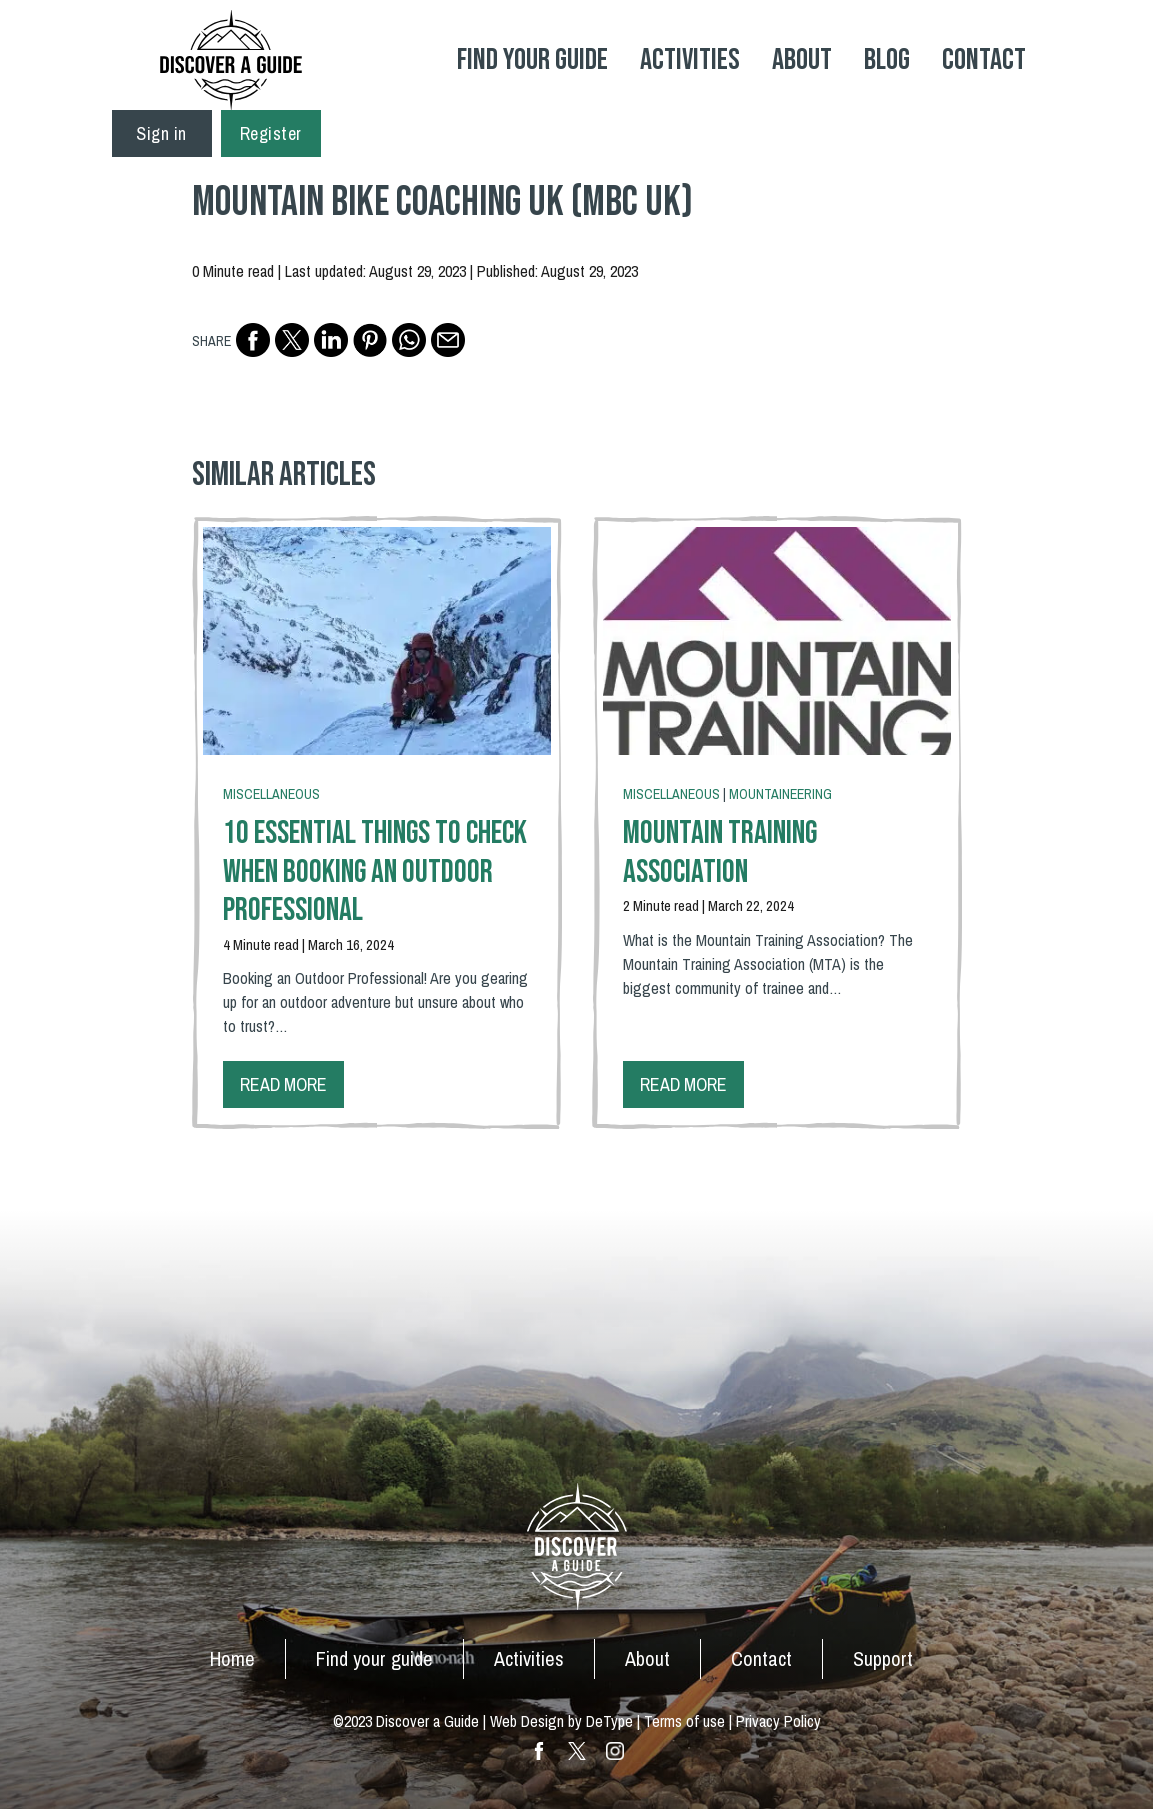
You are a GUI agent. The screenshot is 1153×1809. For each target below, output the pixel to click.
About (802, 60)
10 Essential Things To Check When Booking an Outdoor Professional (375, 872)
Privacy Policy (778, 1721)
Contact (984, 60)
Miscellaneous (271, 794)
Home (232, 1658)
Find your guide (374, 1658)
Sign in (161, 133)
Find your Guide (532, 60)
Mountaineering (780, 794)
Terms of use (684, 1721)
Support (883, 1658)
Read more (283, 1084)
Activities (690, 60)
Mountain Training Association (720, 852)
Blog (887, 60)
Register (271, 133)
